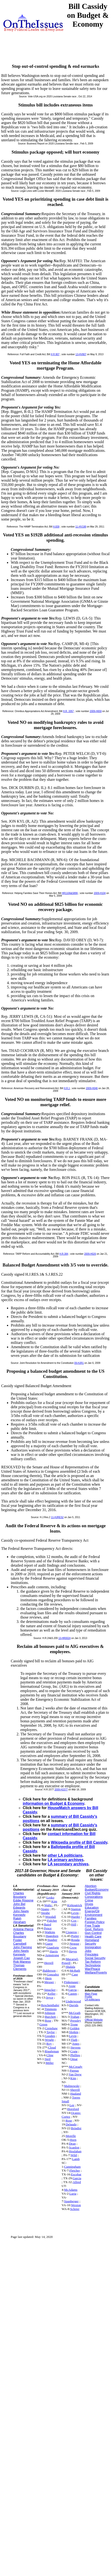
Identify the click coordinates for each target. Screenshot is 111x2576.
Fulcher (52, 1920)
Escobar (76, 2174)
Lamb (76, 2159)
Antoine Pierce (23, 1929)
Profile (88, 1996)
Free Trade (92, 1925)
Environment (93, 1915)
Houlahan (75, 2151)
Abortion (90, 1886)
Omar (73, 2059)
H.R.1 (67, 1088)
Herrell (48, 1963)
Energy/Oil (92, 1911)
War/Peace (92, 1969)
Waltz (48, 1905)
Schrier (75, 2209)
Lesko (50, 1897)
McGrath (74, 2013)
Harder (75, 1916)
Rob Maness (22, 1961)
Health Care (93, 1936)
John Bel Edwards (19, 1905)
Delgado (71, 2124)
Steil (47, 2059)
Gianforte (53, 1947)
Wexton (76, 2205)
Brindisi (76, 2128)
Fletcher (75, 2170)
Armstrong (52, 1955)
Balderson (49, 1970)
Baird (47, 1924)
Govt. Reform (94, 1929)
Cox (73, 1920)
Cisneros (71, 1932)
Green (43, 2024)
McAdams (70, 2189)
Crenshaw (51, 2028)
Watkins (50, 1932)
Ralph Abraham (19, 1920)
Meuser (49, 1982)
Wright (49, 2040)
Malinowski (71, 2086)
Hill (73, 1924)
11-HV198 (80, 526)
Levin (75, 1913)
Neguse (74, 1943)
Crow (73, 1947)
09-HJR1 (79, 1363)
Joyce (49, 1997)
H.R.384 (63, 1254)
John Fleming (22, 1947)
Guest (49, 1943)
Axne (72, 1986)
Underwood (73, 2001)
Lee (72, 2105)
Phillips (75, 2055)
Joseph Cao (21, 1958)
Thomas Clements (19, 1967)
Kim (54, 1901)
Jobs (88, 1951)
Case (75, 1974)
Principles (91, 1954)
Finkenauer (71, 1982)
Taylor (51, 2032)
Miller (49, 2063)
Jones (76, 2043)
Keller (52, 1993)
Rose (48, 2020)
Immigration (93, 1947)
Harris (54, 1951)
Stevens (75, 2047)
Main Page (91, 1993)
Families (90, 1918)
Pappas (74, 2070)
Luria (72, 2193)
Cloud (52, 2047)
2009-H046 (92, 1088)
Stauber (52, 1940)
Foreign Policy (95, 1922)
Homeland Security (92, 1941)
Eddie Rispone (23, 1900)
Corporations (94, 1897)
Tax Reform (93, 1961)
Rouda (75, 1940)
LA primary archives (65, 1860)
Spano (45, 1909)
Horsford (73, 2109)
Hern (48, 1978)
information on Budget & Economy (53, 1803)
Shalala (70, 1966)
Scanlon (74, 2147)
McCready (75, 2066)
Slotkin (73, 2032)
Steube (45, 1913)
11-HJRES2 (57, 1517)
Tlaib (74, 2040)
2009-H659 (95, 711)
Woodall (50, 1916)
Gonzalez (53, 1974)
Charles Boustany (19, 1895)
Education (92, 1907)
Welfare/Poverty (96, 1972)
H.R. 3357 (68, 711)
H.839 (56, 526)
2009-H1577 (61, 1789)
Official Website (94, 2019)
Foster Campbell (19, 1941)
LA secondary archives (68, 1864)
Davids (73, 2005)
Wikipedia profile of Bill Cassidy (79, 1842)
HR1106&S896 (70, 893)
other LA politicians (65, 1855)
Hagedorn (52, 1936)
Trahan (74, 2016)
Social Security (95, 1958)
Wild (74, 2155)
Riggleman (52, 2051)
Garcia (72, 1990)
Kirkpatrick (74, 1905)
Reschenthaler (50, 2005)
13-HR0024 (64, 1638)
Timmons (51, 2009)
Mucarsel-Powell (70, 1961)
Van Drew (75, 2074)
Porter (75, 1936)
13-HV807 (81, 354)
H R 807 (55, 354)
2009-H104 (99, 893)
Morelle (71, 2136)
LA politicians (92, 1999)
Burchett (50, 2016)
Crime (89, 1900)
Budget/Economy (97, 1889)
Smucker (49, 1990)
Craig (73, 2051)
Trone (74, 2024)
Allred (77, 2182)
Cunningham (72, 2166)
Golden (74, 2028)
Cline (50, 2055)
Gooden (50, 2036)
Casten (72, 1993)
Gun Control (93, 1933)
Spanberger (71, 2201)
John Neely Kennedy (21, 1913)
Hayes (73, 1951)
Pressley (75, 2020)
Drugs (89, 1904)
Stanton (76, 1909)
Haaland (75, 2093)
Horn (73, 2139)
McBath (75, 1970)
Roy (49, 2043)
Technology (93, 1965)
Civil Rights (92, 1893)
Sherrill (75, 2090)
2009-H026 (90, 1254)
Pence (48, 1928)
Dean (72, 2143)
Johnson (50, 2013)
